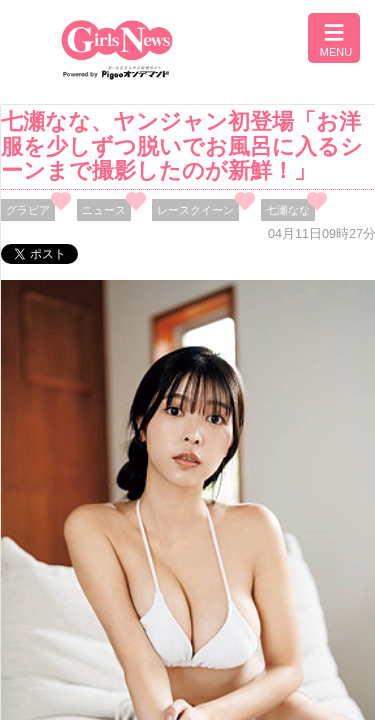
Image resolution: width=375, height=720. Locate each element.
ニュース (104, 210)
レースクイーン (195, 210)
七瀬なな (288, 210)
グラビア (28, 210)
